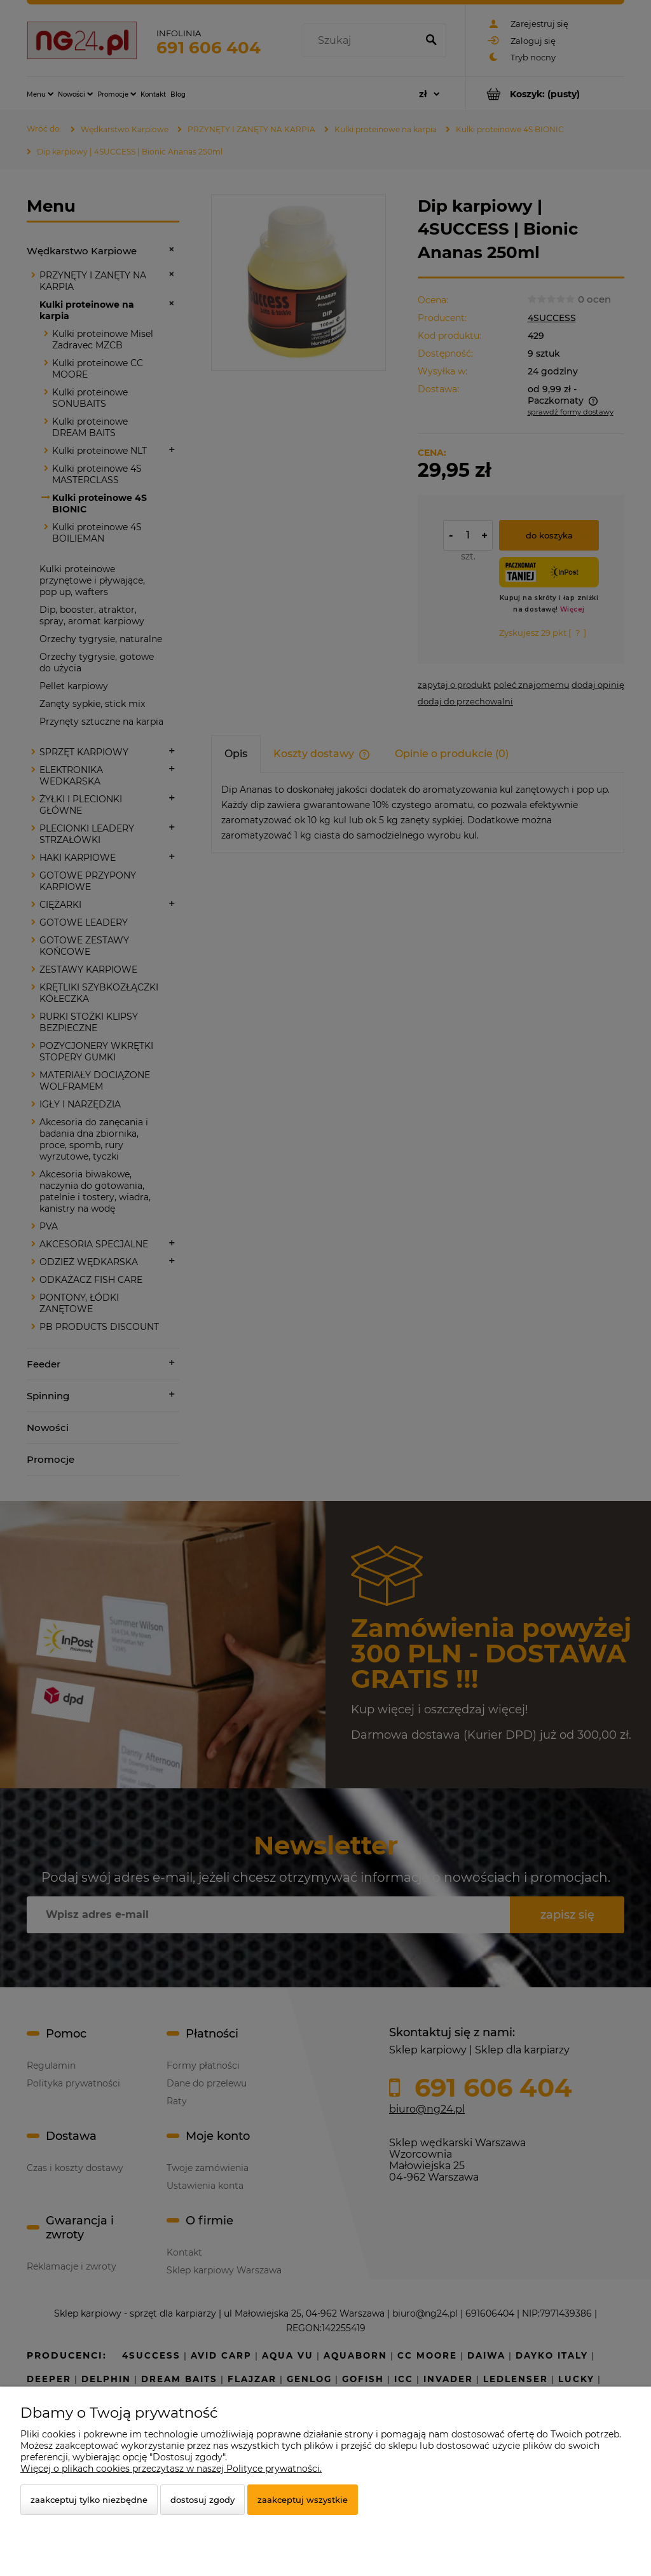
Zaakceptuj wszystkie (302, 2500)
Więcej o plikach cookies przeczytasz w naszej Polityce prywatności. (171, 2468)
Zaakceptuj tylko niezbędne (89, 2500)
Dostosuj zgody (202, 2500)
